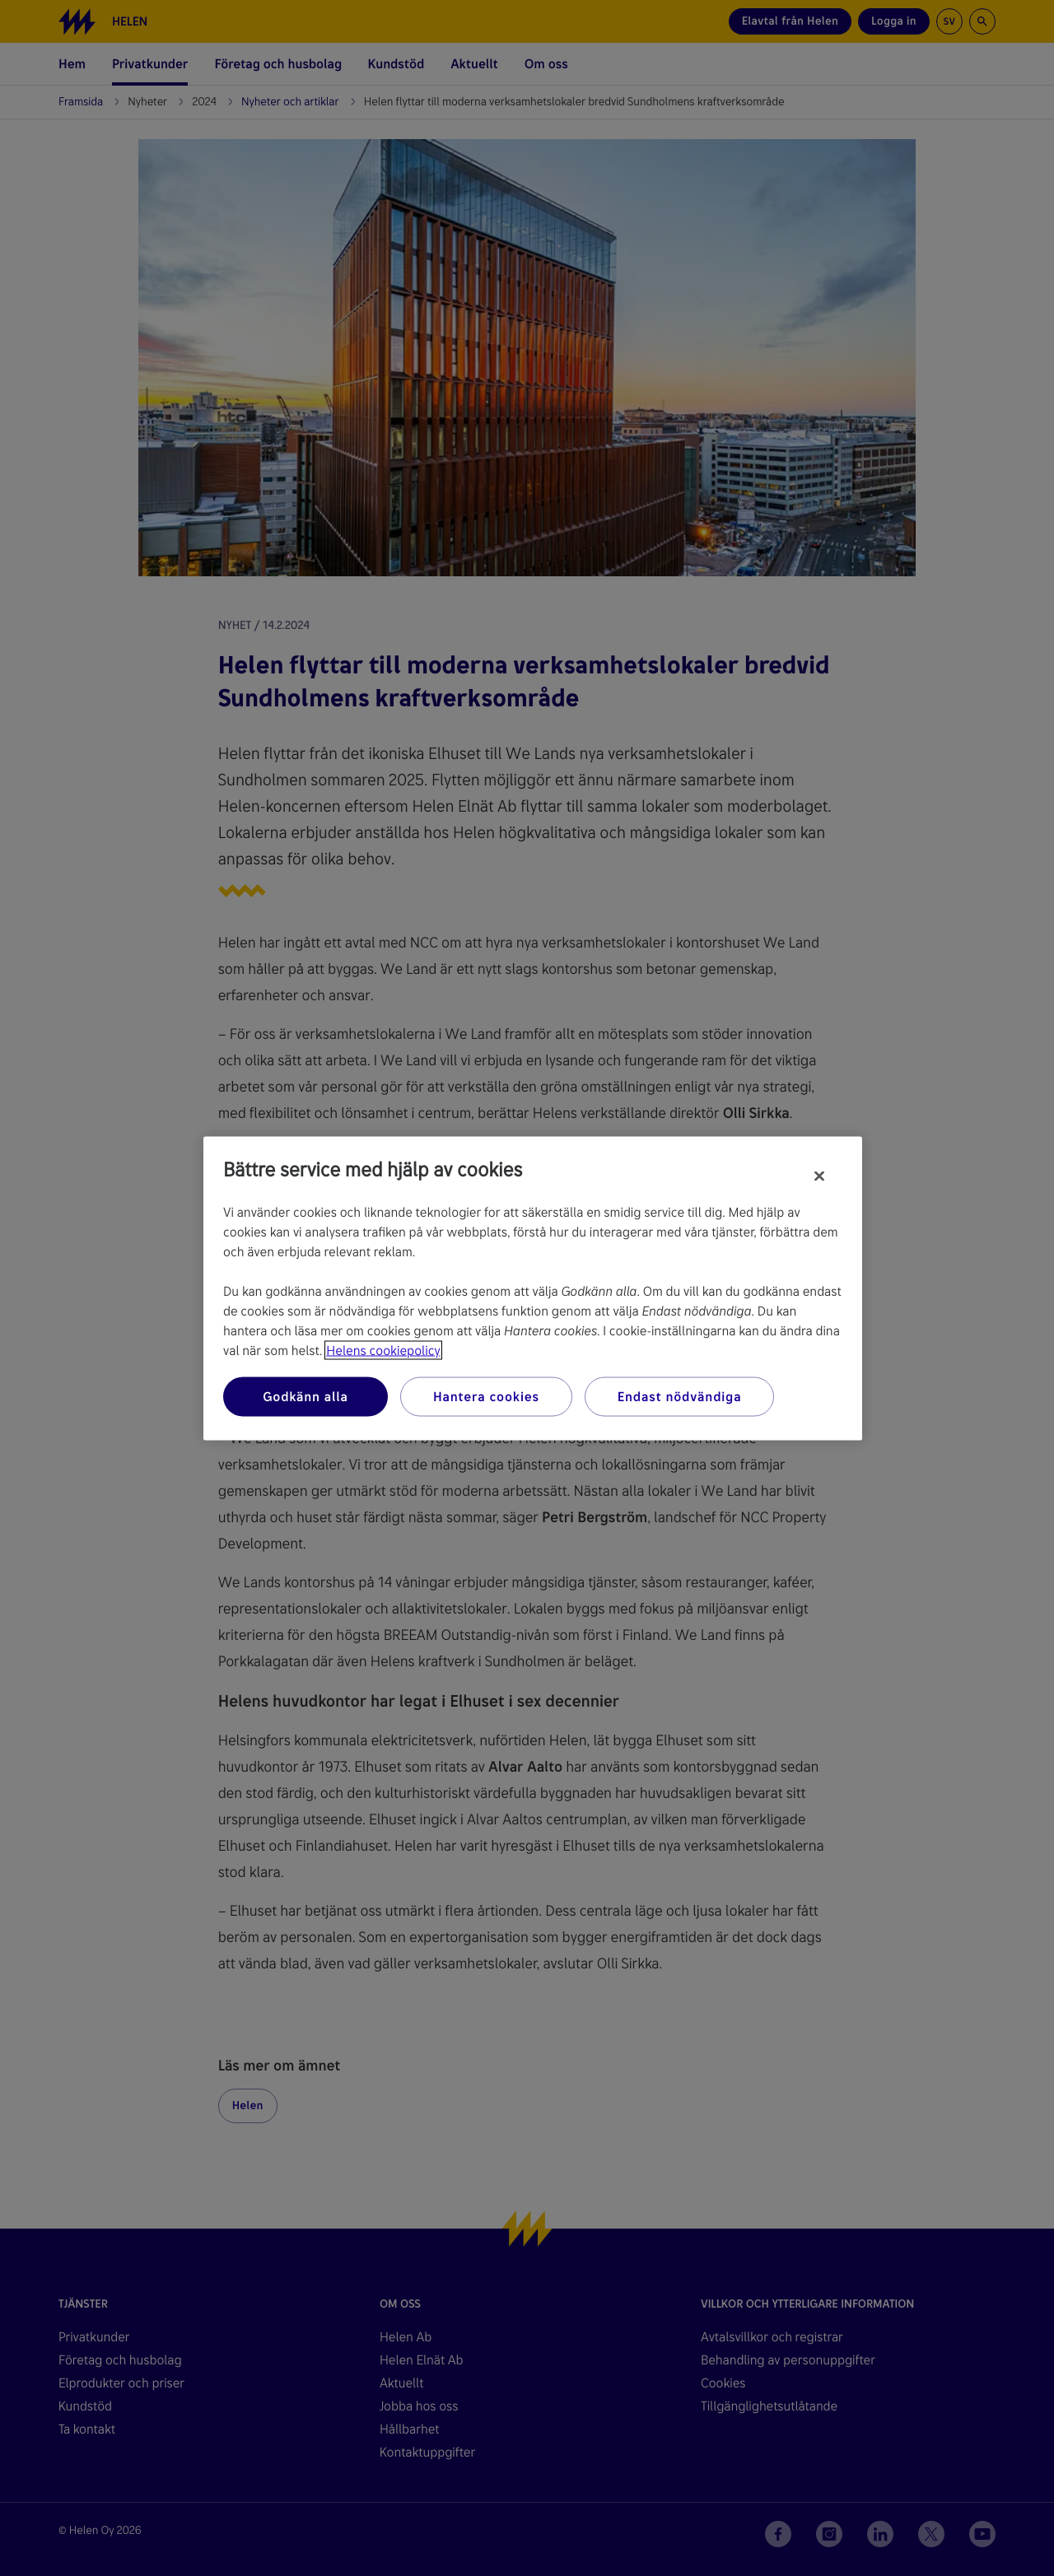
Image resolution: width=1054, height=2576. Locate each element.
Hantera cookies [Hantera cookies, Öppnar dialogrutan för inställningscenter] (486, 1396)
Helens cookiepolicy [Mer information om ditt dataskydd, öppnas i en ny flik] (383, 1350)
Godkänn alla (305, 1396)
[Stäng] (819, 1176)
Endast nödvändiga (680, 1396)
